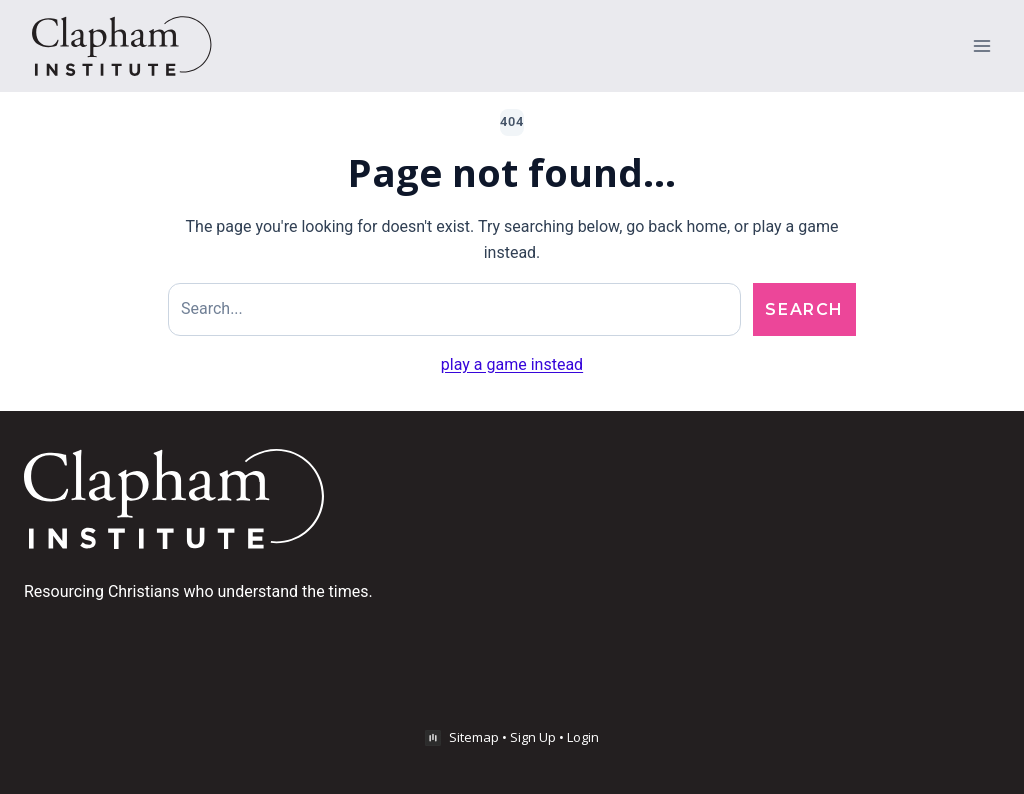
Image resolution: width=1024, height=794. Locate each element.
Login (583, 737)
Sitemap (474, 737)
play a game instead (512, 364)
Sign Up (533, 737)
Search (804, 309)
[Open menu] (981, 45)
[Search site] (454, 309)
